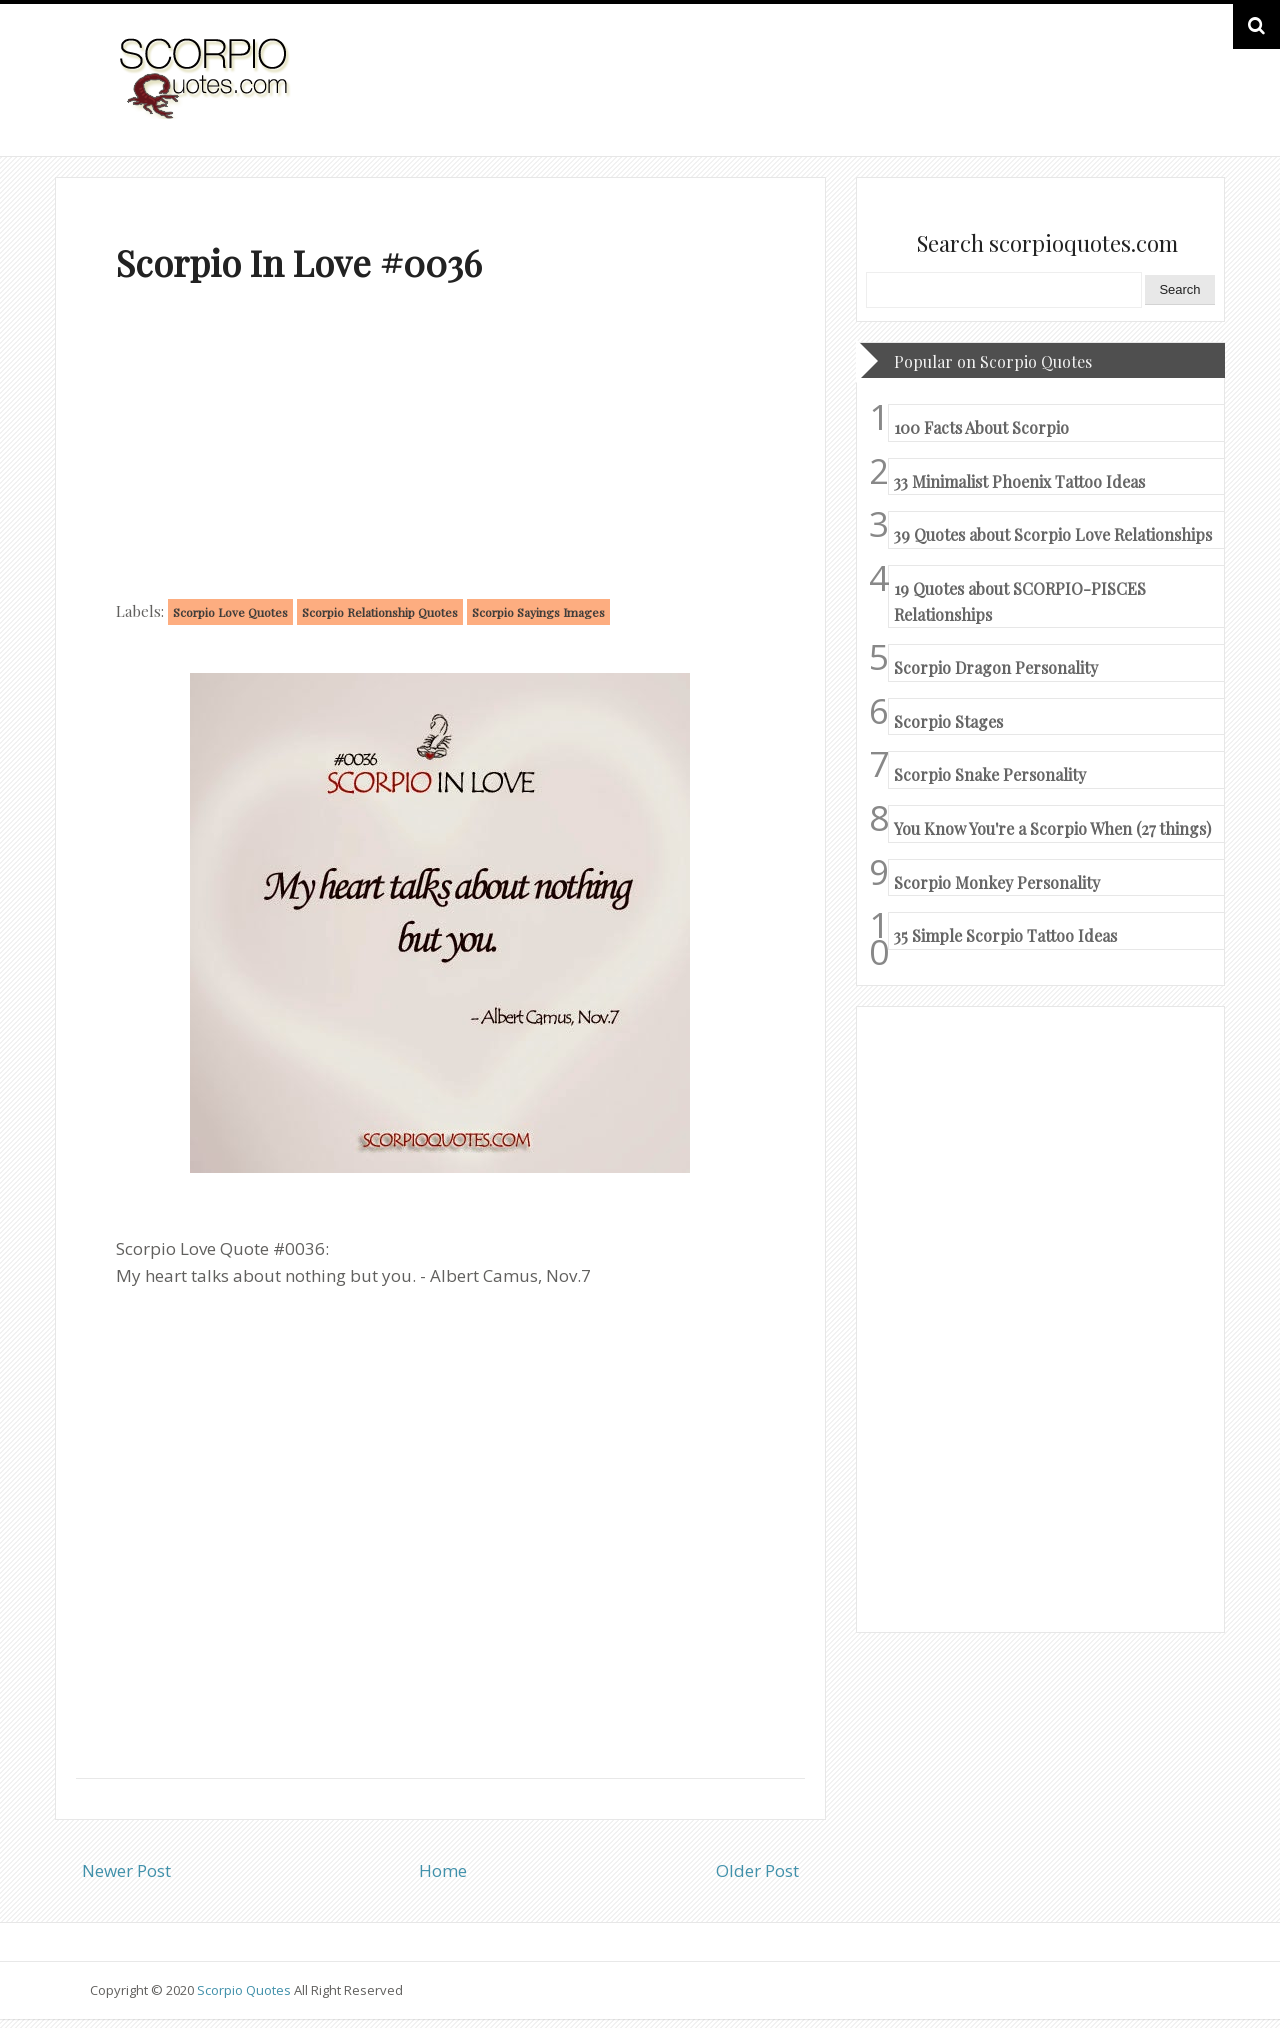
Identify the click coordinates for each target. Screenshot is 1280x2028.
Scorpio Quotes (245, 1990)
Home (443, 1870)
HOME (1136, 98)
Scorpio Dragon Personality (996, 667)
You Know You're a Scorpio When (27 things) (1052, 828)
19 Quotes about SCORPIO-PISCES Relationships (1020, 601)
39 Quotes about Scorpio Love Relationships (1053, 534)
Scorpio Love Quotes (230, 612)
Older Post (757, 1870)
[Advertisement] (440, 446)
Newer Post (126, 1870)
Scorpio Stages (948, 721)
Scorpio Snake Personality (990, 774)
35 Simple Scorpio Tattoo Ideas (1005, 935)
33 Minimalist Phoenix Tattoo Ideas (1019, 481)
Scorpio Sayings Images (538, 612)
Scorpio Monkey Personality (997, 882)
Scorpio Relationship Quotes (380, 612)
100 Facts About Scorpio (981, 427)
